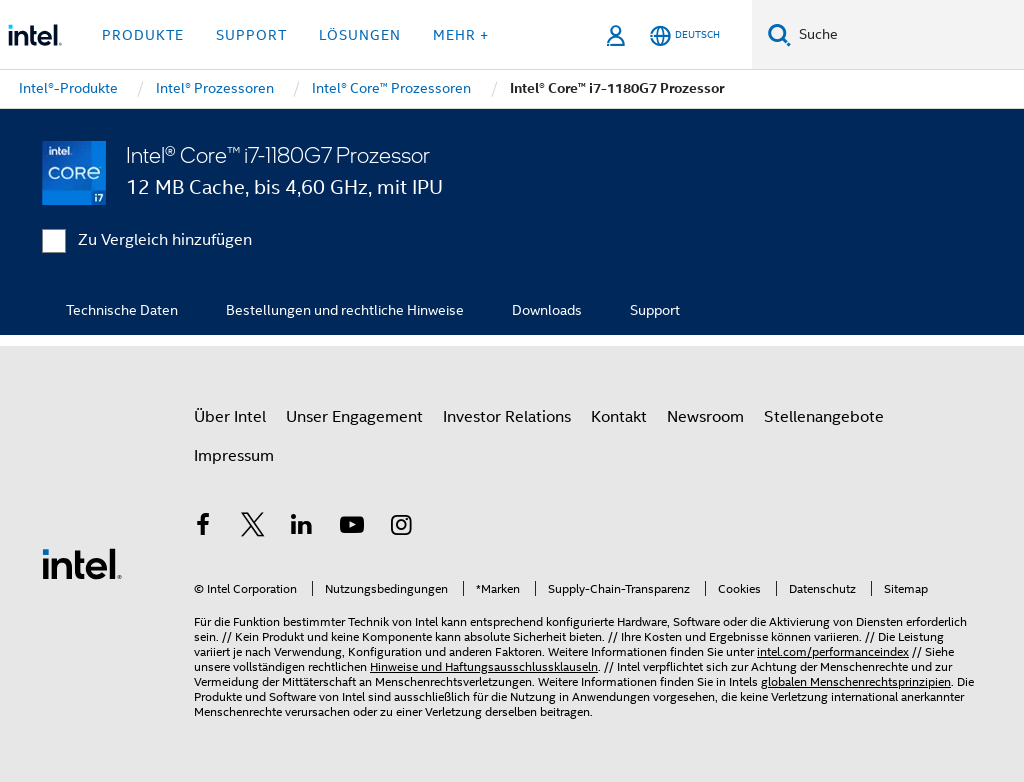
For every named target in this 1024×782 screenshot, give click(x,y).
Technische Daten (122, 310)
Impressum (234, 456)
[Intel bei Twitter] (253, 528)
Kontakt (619, 417)
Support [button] (251, 35)
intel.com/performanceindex (833, 651)
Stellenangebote (824, 417)
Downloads (547, 310)
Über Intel (230, 417)
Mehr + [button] (461, 35)
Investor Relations (507, 417)
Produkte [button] (143, 35)
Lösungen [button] (360, 35)
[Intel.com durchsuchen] (907, 35)
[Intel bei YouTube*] (352, 528)
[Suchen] (779, 34)
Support (655, 310)
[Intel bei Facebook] (203, 528)
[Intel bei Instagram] (401, 528)
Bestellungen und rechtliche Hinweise (345, 310)
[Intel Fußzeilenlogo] (82, 563)
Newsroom (705, 417)
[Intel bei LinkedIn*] (302, 528)
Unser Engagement (354, 417)
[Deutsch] (685, 35)
